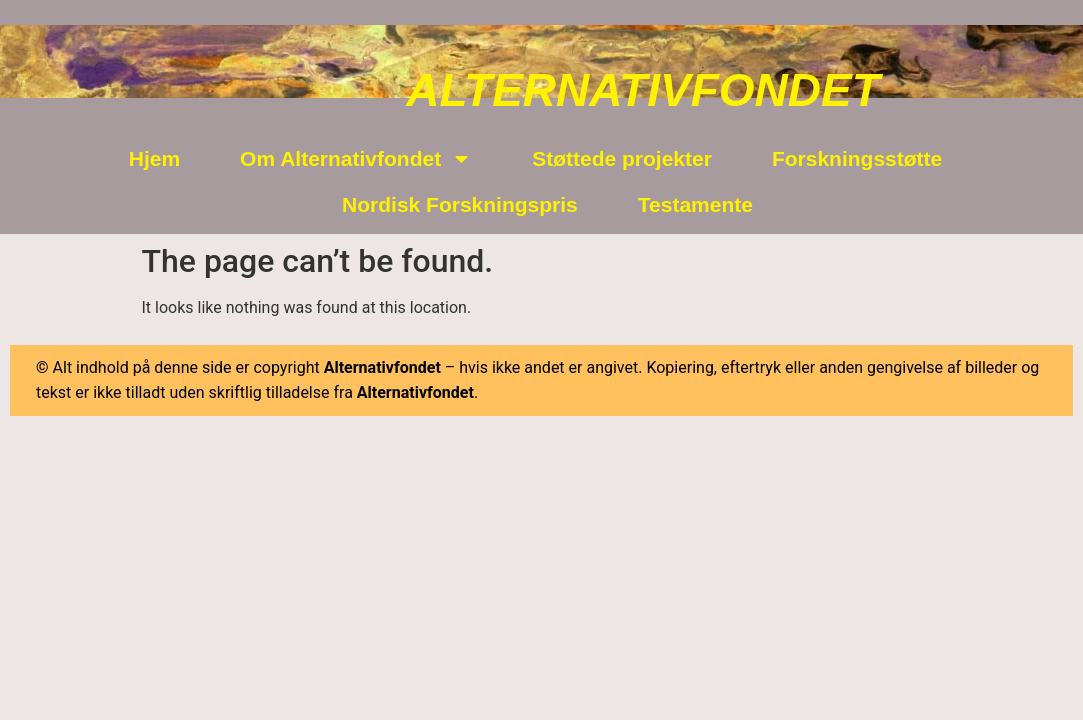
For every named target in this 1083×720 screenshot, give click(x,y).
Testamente (695, 204)
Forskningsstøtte (857, 158)
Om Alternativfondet (356, 158)
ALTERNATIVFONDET (643, 90)
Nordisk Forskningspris (460, 204)
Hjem (154, 158)
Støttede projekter (622, 158)
